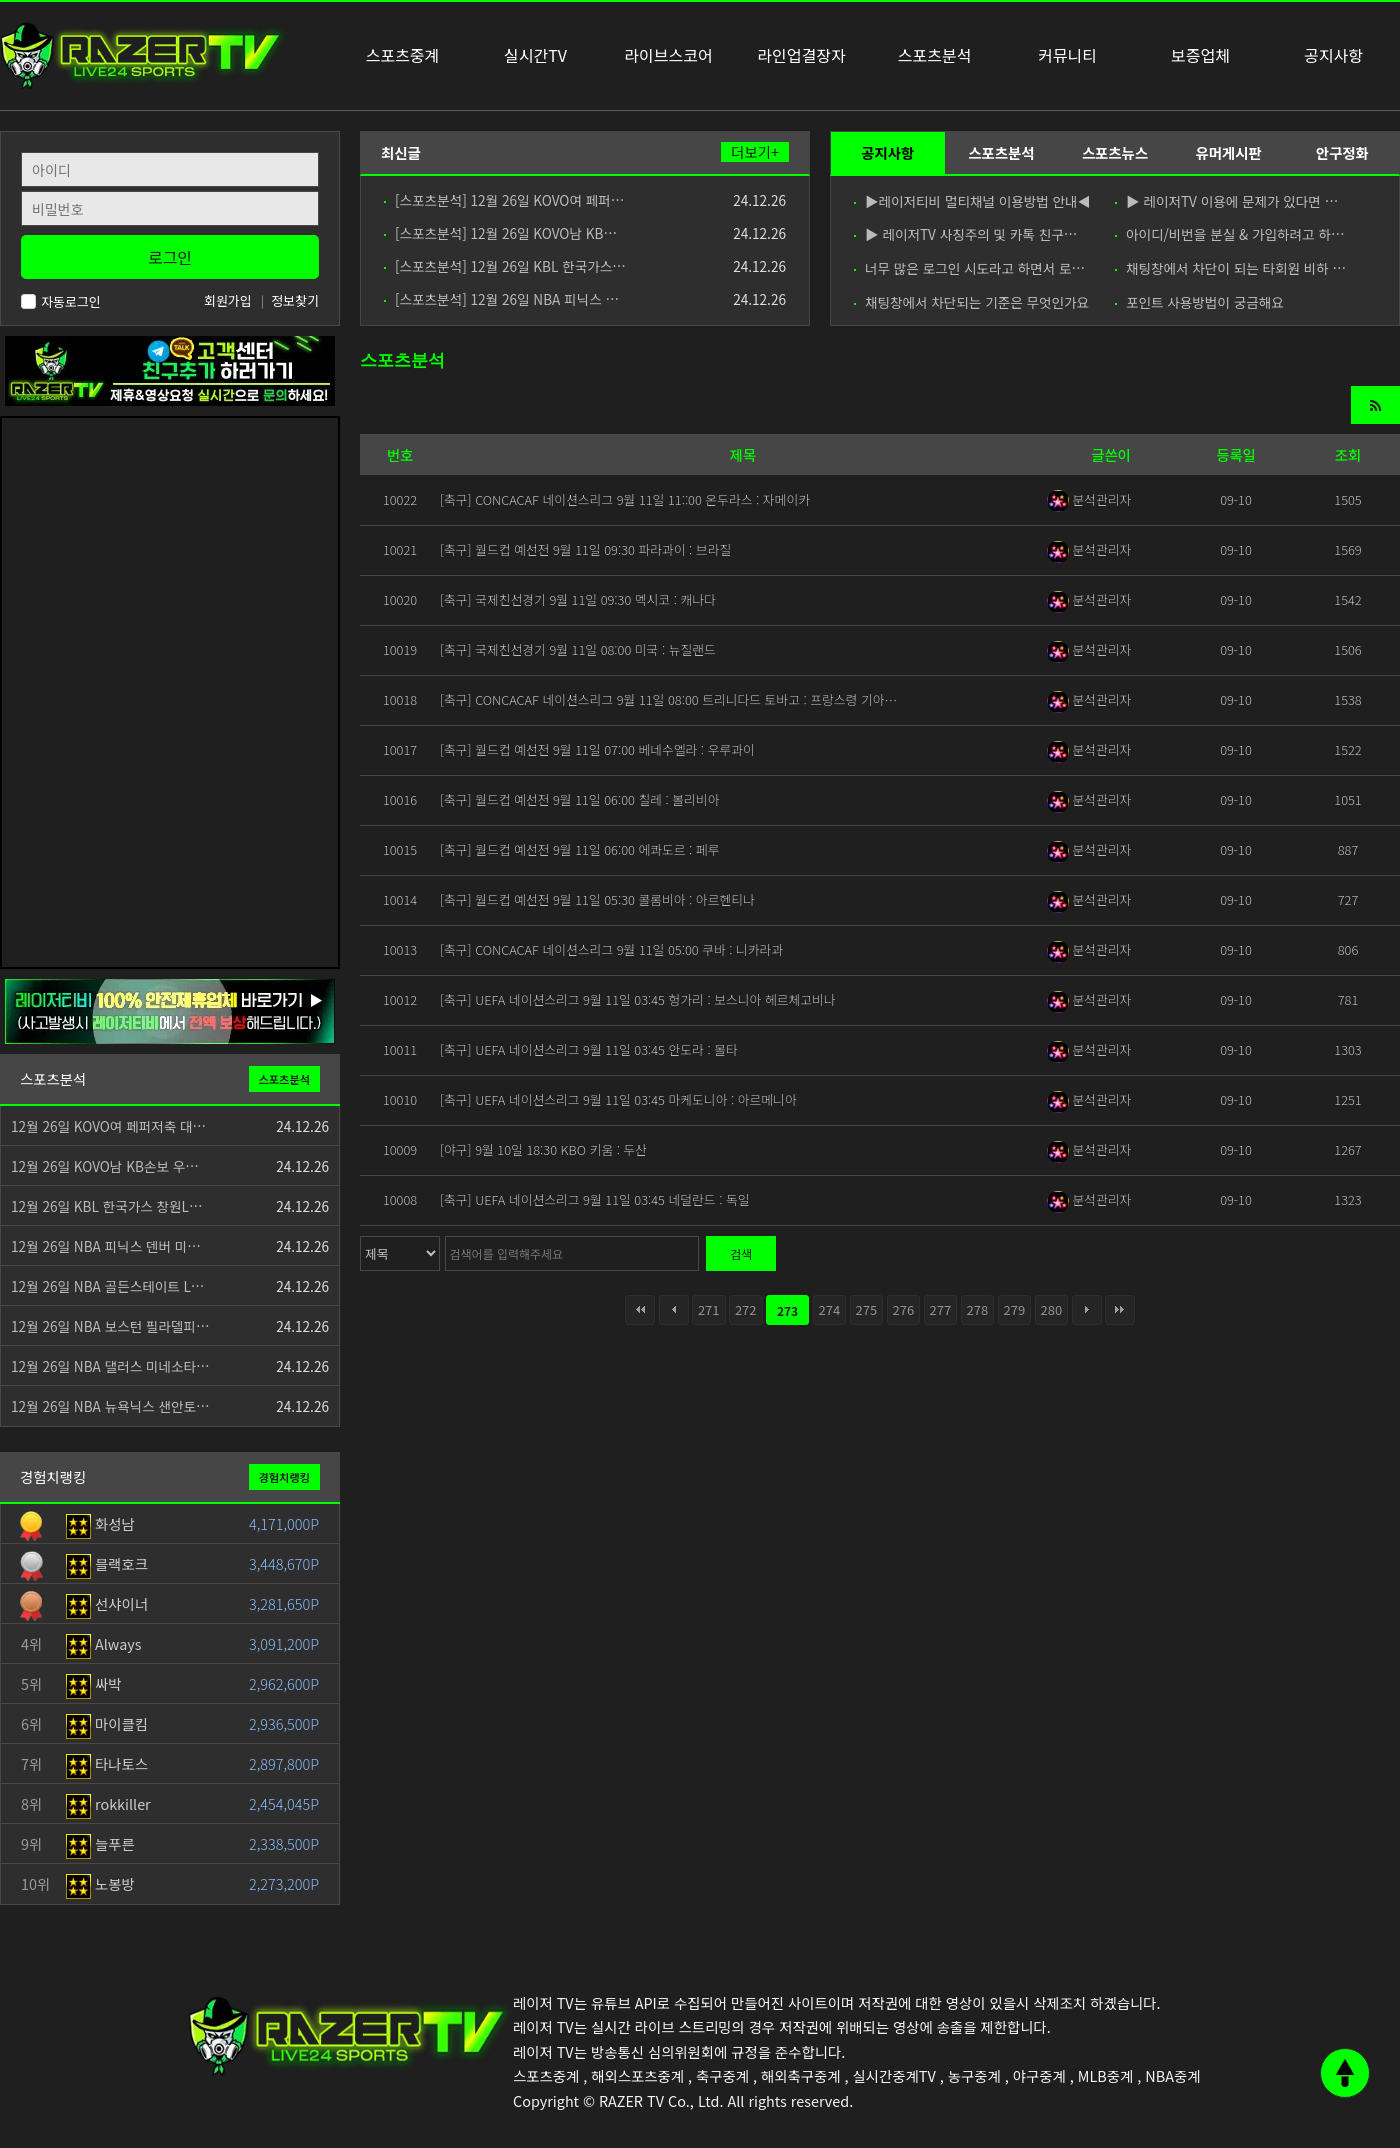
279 (1015, 1309)
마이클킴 (107, 1723)
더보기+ (755, 152)
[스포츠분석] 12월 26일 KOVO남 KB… (500, 233)
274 (830, 1309)
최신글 (401, 152)
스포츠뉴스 (1115, 152)
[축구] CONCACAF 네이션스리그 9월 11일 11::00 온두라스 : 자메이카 (625, 499)
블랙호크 (107, 1563)
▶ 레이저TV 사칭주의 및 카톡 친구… (965, 234)
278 (978, 1309)
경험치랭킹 (284, 1477)
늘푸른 (100, 1843)
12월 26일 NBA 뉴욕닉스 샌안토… (110, 1406)
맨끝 (1120, 1310)
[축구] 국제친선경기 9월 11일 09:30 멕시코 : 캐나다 (578, 599)
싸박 (94, 1683)
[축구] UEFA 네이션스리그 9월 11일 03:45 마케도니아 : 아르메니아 (618, 1099)
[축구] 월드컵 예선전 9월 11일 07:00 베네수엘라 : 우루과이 (597, 749)
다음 (1087, 1310)
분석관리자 (1089, 499)
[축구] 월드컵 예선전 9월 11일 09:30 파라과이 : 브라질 (585, 549)
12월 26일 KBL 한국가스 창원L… (107, 1206)
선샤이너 (107, 1603)
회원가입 (228, 300)
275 (867, 1309)
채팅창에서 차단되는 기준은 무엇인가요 (971, 302)
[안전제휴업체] (170, 1009)
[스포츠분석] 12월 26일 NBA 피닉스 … (501, 299)
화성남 (100, 1523)
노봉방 (100, 1883)
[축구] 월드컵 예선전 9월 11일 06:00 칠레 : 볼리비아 (579, 799)
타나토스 (107, 1763)
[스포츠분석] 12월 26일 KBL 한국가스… (505, 266)
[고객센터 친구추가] (170, 368)
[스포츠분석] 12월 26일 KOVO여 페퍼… (504, 200)
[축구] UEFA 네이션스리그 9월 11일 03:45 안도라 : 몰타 (589, 1049)
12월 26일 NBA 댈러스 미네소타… (110, 1366)
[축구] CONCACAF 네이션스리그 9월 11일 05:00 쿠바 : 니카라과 (611, 949)
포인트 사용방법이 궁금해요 (1199, 302)
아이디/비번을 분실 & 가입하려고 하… (1230, 234)
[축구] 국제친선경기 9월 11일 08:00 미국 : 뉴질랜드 (578, 649)
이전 (674, 1310)
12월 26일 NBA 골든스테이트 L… (107, 1286)
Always (104, 1643)
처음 (640, 1310)
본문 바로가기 (0, 0)
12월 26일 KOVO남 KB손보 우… (105, 1166)
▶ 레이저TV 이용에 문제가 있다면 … (1226, 201)
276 (904, 1309)
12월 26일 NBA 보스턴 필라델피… (110, 1326)
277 (941, 1309)
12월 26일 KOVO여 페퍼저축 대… (108, 1126)
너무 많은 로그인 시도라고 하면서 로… (969, 268)
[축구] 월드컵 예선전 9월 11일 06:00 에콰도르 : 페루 (579, 849)
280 (1052, 1309)
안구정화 (1342, 152)
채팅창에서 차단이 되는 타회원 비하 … (1230, 268)
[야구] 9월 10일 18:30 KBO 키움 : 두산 (543, 1149)
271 (709, 1309)
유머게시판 (1228, 152)
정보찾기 (295, 300)
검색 (741, 1253)
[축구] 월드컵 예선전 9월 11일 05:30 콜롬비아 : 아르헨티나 (597, 899)
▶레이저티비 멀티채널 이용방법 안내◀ (971, 201)
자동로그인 (61, 301)
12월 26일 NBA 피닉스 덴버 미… (106, 1246)
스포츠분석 (1001, 152)
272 (746, 1309)
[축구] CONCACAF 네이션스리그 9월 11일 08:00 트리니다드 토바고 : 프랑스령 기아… (668, 699)
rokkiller (108, 1803)
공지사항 (887, 152)
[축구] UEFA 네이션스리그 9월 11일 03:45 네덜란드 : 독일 (595, 1199)
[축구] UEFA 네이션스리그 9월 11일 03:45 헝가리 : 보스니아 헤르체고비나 (638, 999)
